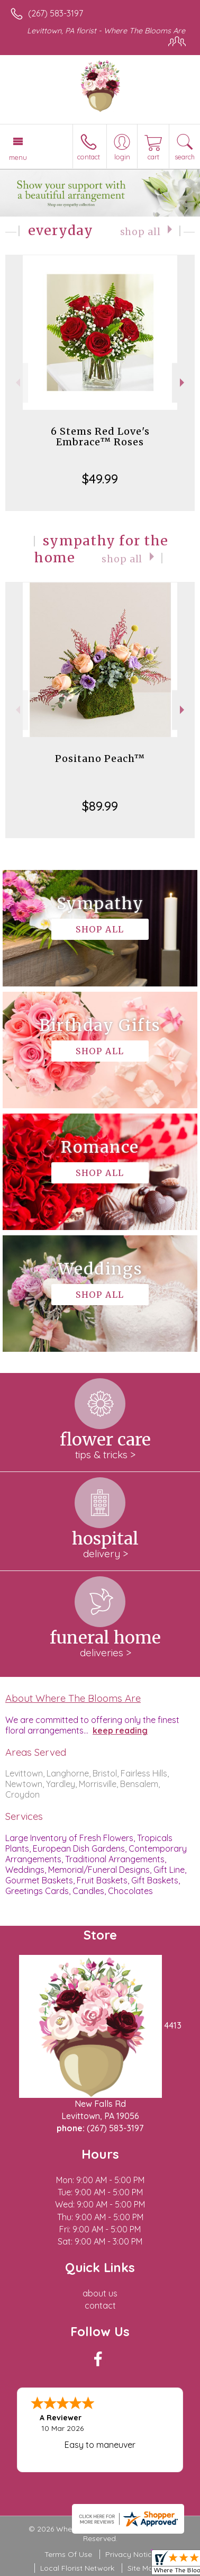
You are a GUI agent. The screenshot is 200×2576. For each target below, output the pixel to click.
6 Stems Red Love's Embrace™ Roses (100, 436)
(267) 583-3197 (55, 13)
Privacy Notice (130, 2554)
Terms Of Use (68, 2554)
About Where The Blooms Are (73, 1698)
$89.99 (100, 806)
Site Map (143, 2568)
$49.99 (100, 479)
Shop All (140, 232)
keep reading (120, 1730)
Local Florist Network (77, 2568)
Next (183, 382)
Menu (18, 157)
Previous (16, 382)
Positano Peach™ (100, 758)
